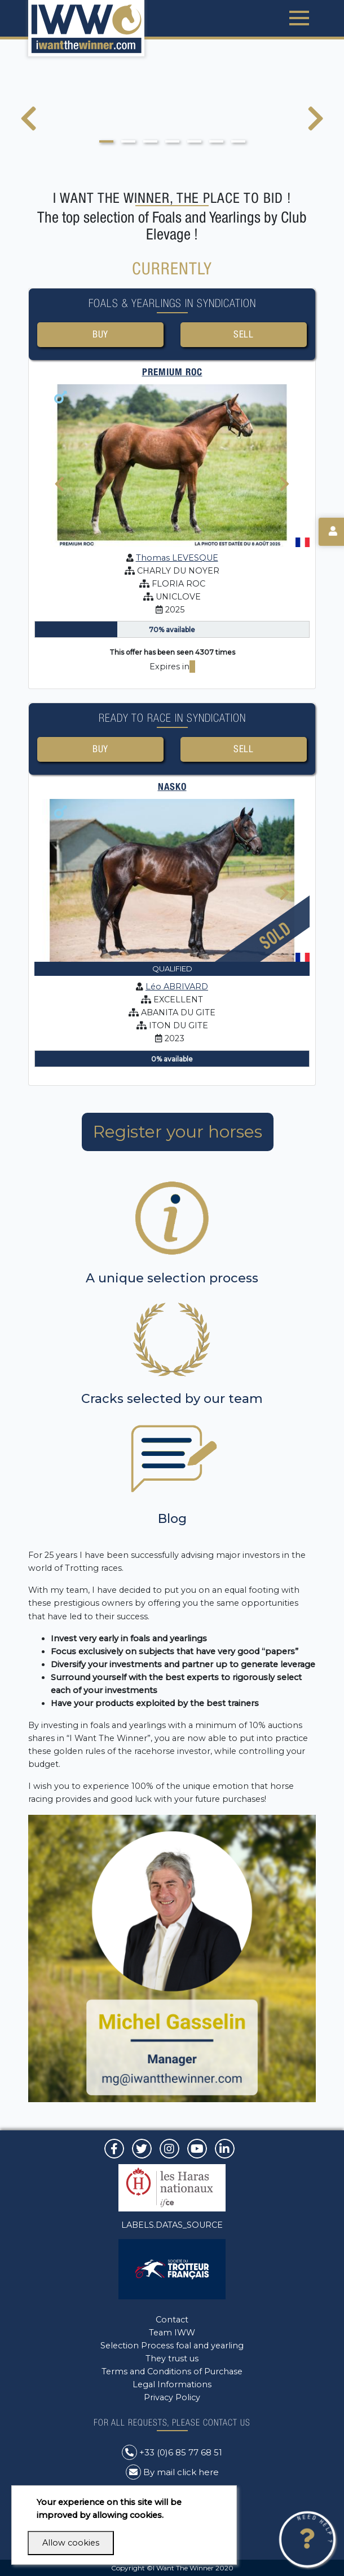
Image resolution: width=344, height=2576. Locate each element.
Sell (243, 334)
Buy (100, 334)
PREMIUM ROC (172, 371)
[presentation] (28, 126)
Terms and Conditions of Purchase (172, 2371)
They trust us (172, 2358)
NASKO (172, 786)
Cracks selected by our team (172, 1398)
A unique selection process (172, 1278)
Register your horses (177, 1131)
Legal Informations (172, 2384)
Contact (172, 2320)
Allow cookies (70, 2543)
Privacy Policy (172, 2397)
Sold (275, 935)
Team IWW (172, 2333)
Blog (172, 1518)
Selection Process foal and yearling (172, 2345)
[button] (106, 141)
